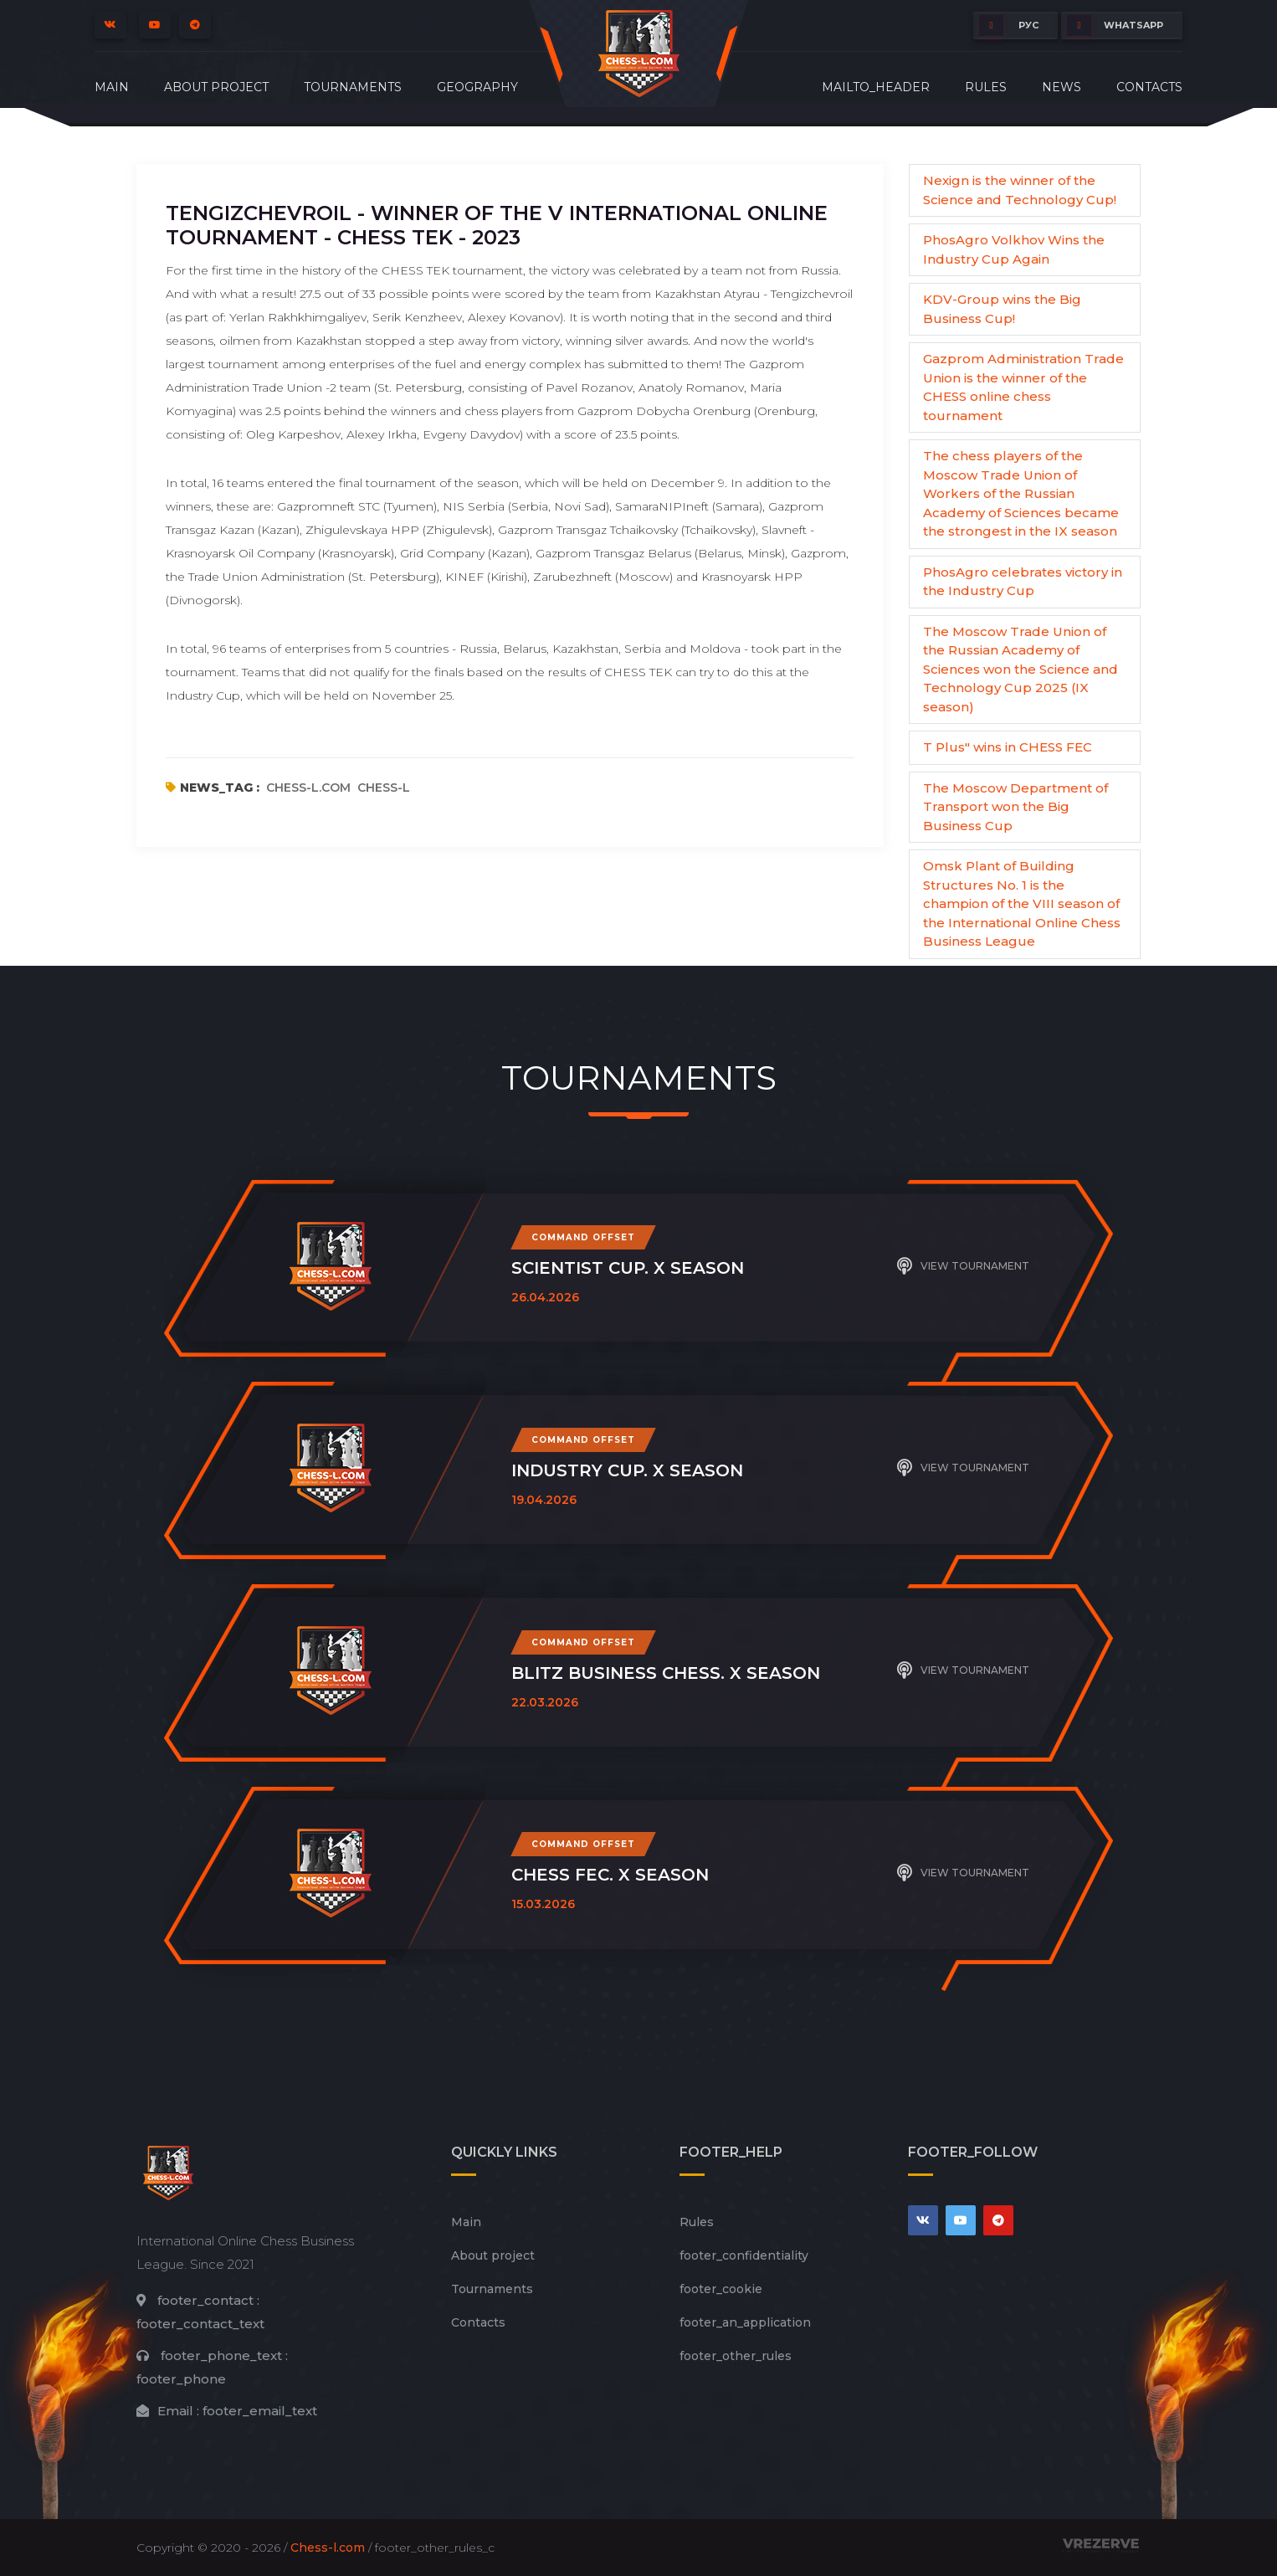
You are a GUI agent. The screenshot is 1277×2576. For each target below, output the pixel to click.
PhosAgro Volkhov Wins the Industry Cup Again (1014, 249)
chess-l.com (308, 787)
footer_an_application (745, 2322)
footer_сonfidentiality (744, 2255)
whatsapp (1115, 25)
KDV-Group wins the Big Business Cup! (1002, 308)
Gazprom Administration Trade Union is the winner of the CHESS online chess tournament (1023, 387)
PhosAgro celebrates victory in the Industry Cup (1022, 581)
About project (216, 87)
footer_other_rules (736, 2355)
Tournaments (353, 87)
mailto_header (876, 87)
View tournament (963, 1266)
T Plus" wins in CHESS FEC (1007, 747)
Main (112, 87)
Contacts (1149, 87)
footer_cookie (721, 2288)
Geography (477, 87)
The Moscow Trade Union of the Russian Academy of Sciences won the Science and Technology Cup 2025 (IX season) (1020, 669)
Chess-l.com (327, 2547)
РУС (1009, 25)
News (1061, 87)
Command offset (583, 1237)
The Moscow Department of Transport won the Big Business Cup (1015, 807)
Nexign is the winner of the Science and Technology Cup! (1019, 190)
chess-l (383, 787)
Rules (986, 87)
